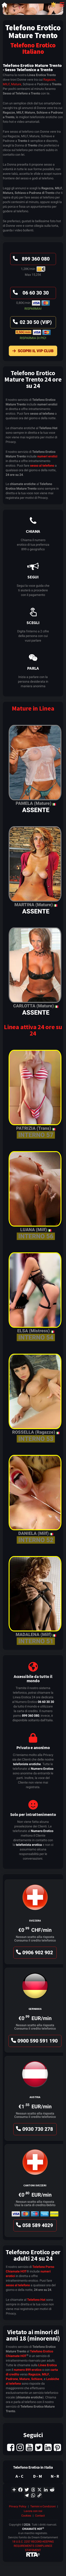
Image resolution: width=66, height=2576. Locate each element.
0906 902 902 (34, 1953)
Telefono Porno (43, 2267)
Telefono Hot (36, 2299)
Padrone (12, 2379)
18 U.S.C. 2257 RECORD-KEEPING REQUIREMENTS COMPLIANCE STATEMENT (33, 2546)
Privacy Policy (17, 2506)
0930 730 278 (34, 2130)
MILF (6, 84)
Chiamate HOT (16, 2271)
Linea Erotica (47, 2365)
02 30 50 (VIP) (32, 323)
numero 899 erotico (28, 2370)
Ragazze (49, 79)
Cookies (26, 2515)
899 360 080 (31, 260)
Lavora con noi (33, 2511)
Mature (16, 84)
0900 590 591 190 (34, 2041)
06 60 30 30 (30, 294)
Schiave (36, 2379)
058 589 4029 (34, 2226)
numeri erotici (47, 456)
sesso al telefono (42, 465)
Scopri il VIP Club (32, 351)
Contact (40, 2515)
